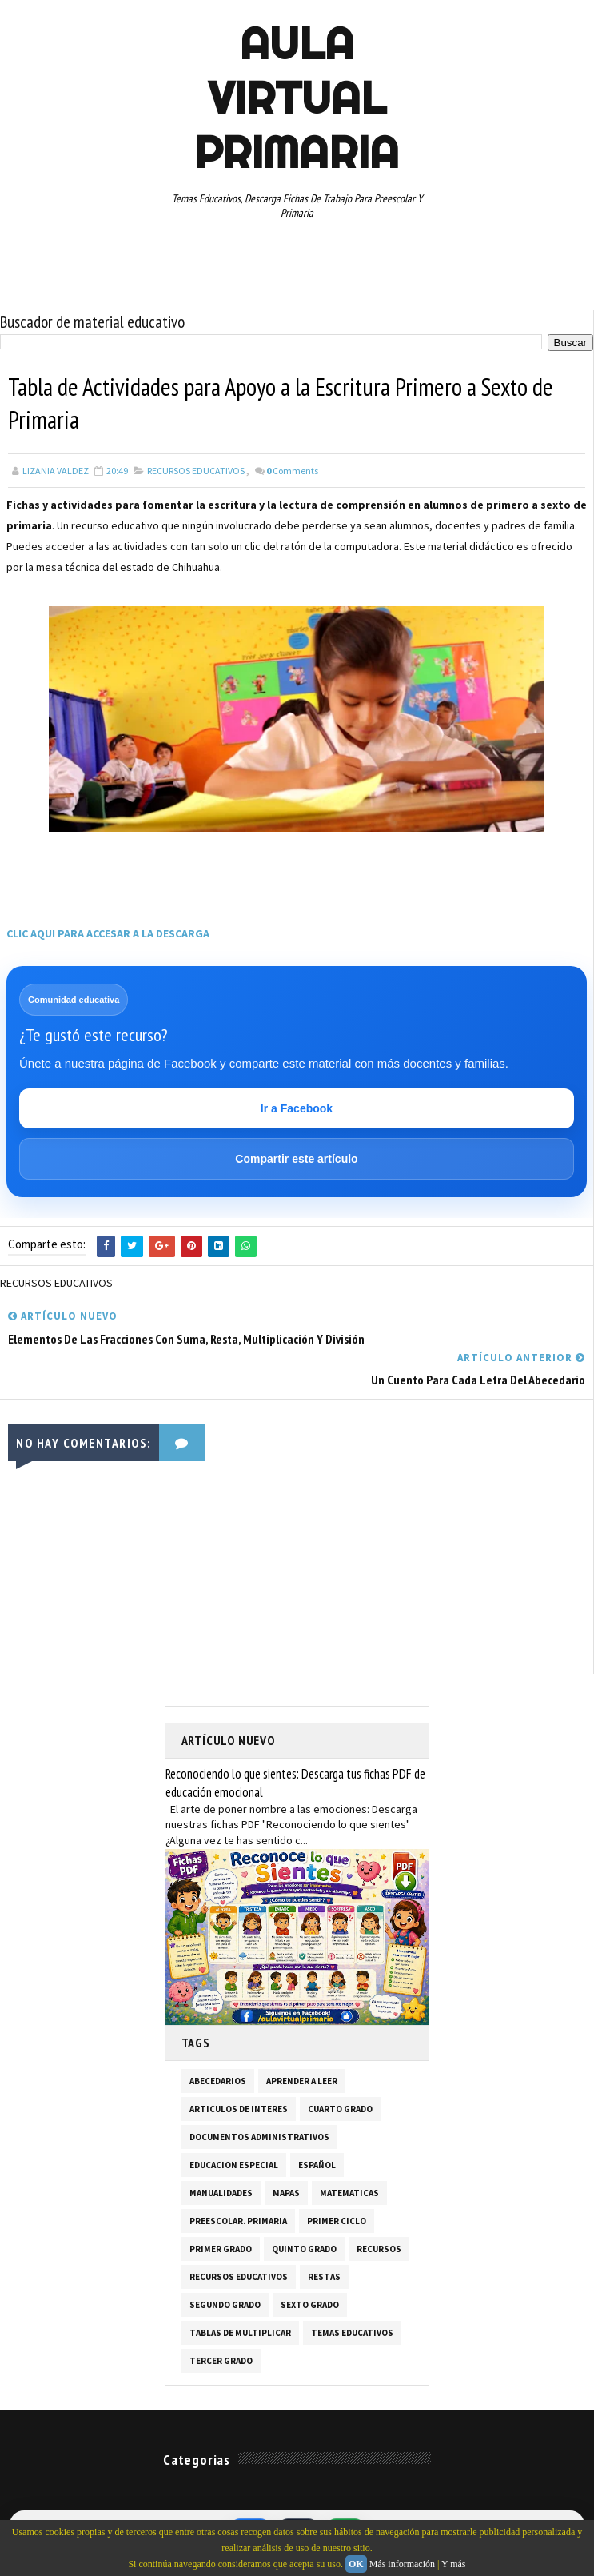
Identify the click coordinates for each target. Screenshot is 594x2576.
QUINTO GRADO (304, 2249)
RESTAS (324, 2277)
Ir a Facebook (297, 1110)
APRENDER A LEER (301, 2081)
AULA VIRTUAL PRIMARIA (296, 97)
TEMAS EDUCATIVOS (352, 2333)
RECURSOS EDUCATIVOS (196, 472)
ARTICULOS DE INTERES (238, 2109)
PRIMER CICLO (336, 2221)
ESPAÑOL (317, 2165)
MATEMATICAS (349, 2193)
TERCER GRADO (221, 2361)
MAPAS (286, 2193)
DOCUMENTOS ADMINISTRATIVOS (259, 2137)
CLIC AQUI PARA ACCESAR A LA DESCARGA (107, 935)
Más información (402, 2564)
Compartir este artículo (296, 1160)
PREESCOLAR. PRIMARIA (238, 2221)
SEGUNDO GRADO (225, 2305)
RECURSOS (379, 2249)
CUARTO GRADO (340, 2109)
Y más (453, 2564)
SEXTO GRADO (310, 2305)
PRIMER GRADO (220, 2249)
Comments (292, 472)
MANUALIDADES (221, 2193)
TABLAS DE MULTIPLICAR (240, 2333)
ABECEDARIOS (217, 2081)
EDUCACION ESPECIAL (233, 2165)
